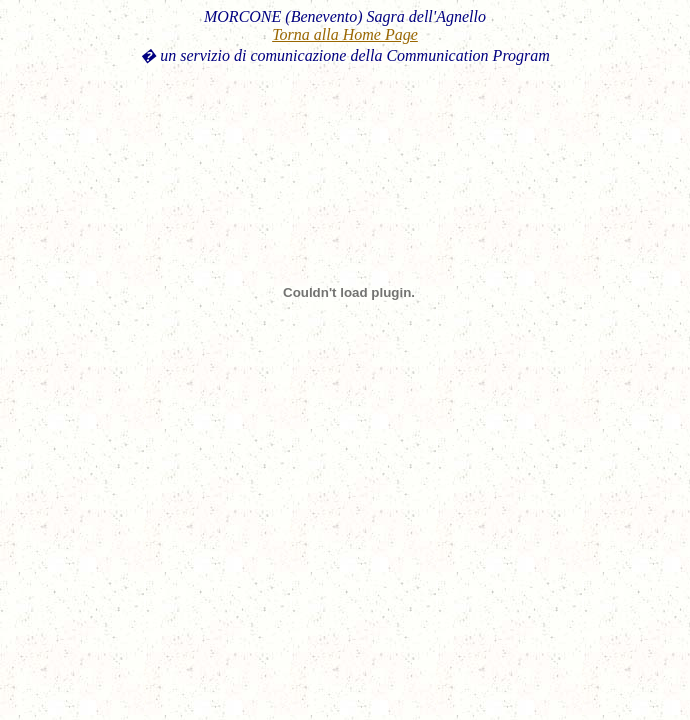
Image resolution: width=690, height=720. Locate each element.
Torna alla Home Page (345, 34)
